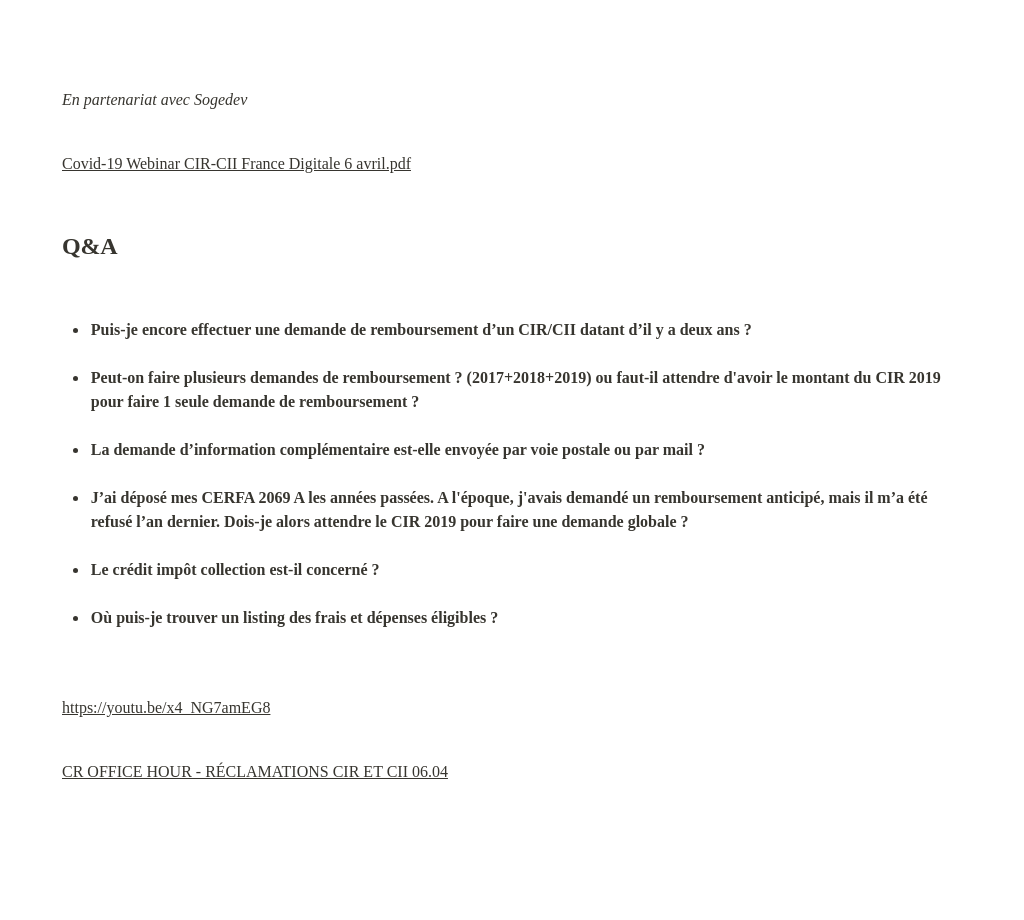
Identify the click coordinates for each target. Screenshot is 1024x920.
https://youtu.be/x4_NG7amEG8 (166, 707)
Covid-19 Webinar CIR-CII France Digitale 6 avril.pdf (236, 163)
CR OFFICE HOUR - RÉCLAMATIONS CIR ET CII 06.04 (255, 771)
